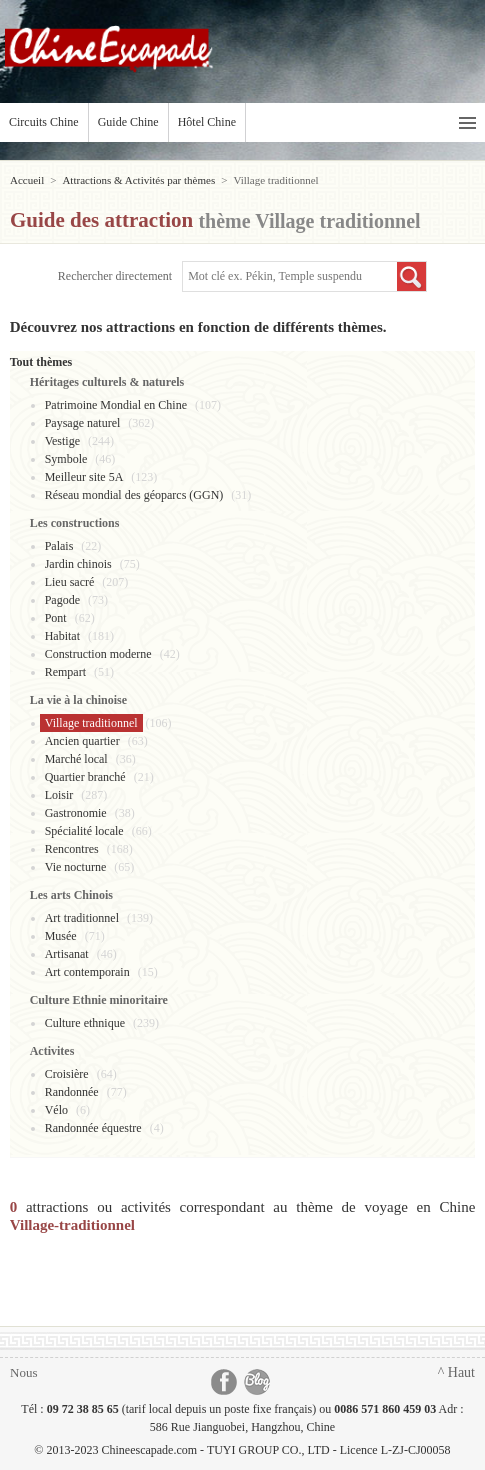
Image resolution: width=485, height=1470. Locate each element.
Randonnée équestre (93, 1128)
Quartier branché (85, 777)
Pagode (62, 600)
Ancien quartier (82, 741)
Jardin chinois (78, 564)
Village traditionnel (91, 723)
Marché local (76, 759)
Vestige (62, 441)
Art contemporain (87, 972)
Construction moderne (98, 654)
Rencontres (72, 849)
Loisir (59, 795)
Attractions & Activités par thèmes (138, 180)
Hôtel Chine (207, 122)
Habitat (62, 636)
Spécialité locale (84, 831)
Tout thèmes (41, 362)
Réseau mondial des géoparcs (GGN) (134, 495)
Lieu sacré (70, 582)
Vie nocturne (76, 867)
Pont (56, 618)
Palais (59, 546)
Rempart (65, 672)
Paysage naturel (83, 423)
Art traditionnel (82, 918)
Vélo (56, 1110)
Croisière (67, 1074)
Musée (61, 936)
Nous (23, 1372)
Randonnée (72, 1092)
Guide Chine (128, 122)
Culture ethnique (85, 1023)
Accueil (27, 180)
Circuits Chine (44, 122)
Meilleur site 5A (84, 477)
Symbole (66, 459)
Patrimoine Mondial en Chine (116, 405)
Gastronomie (76, 813)
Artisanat (67, 954)
